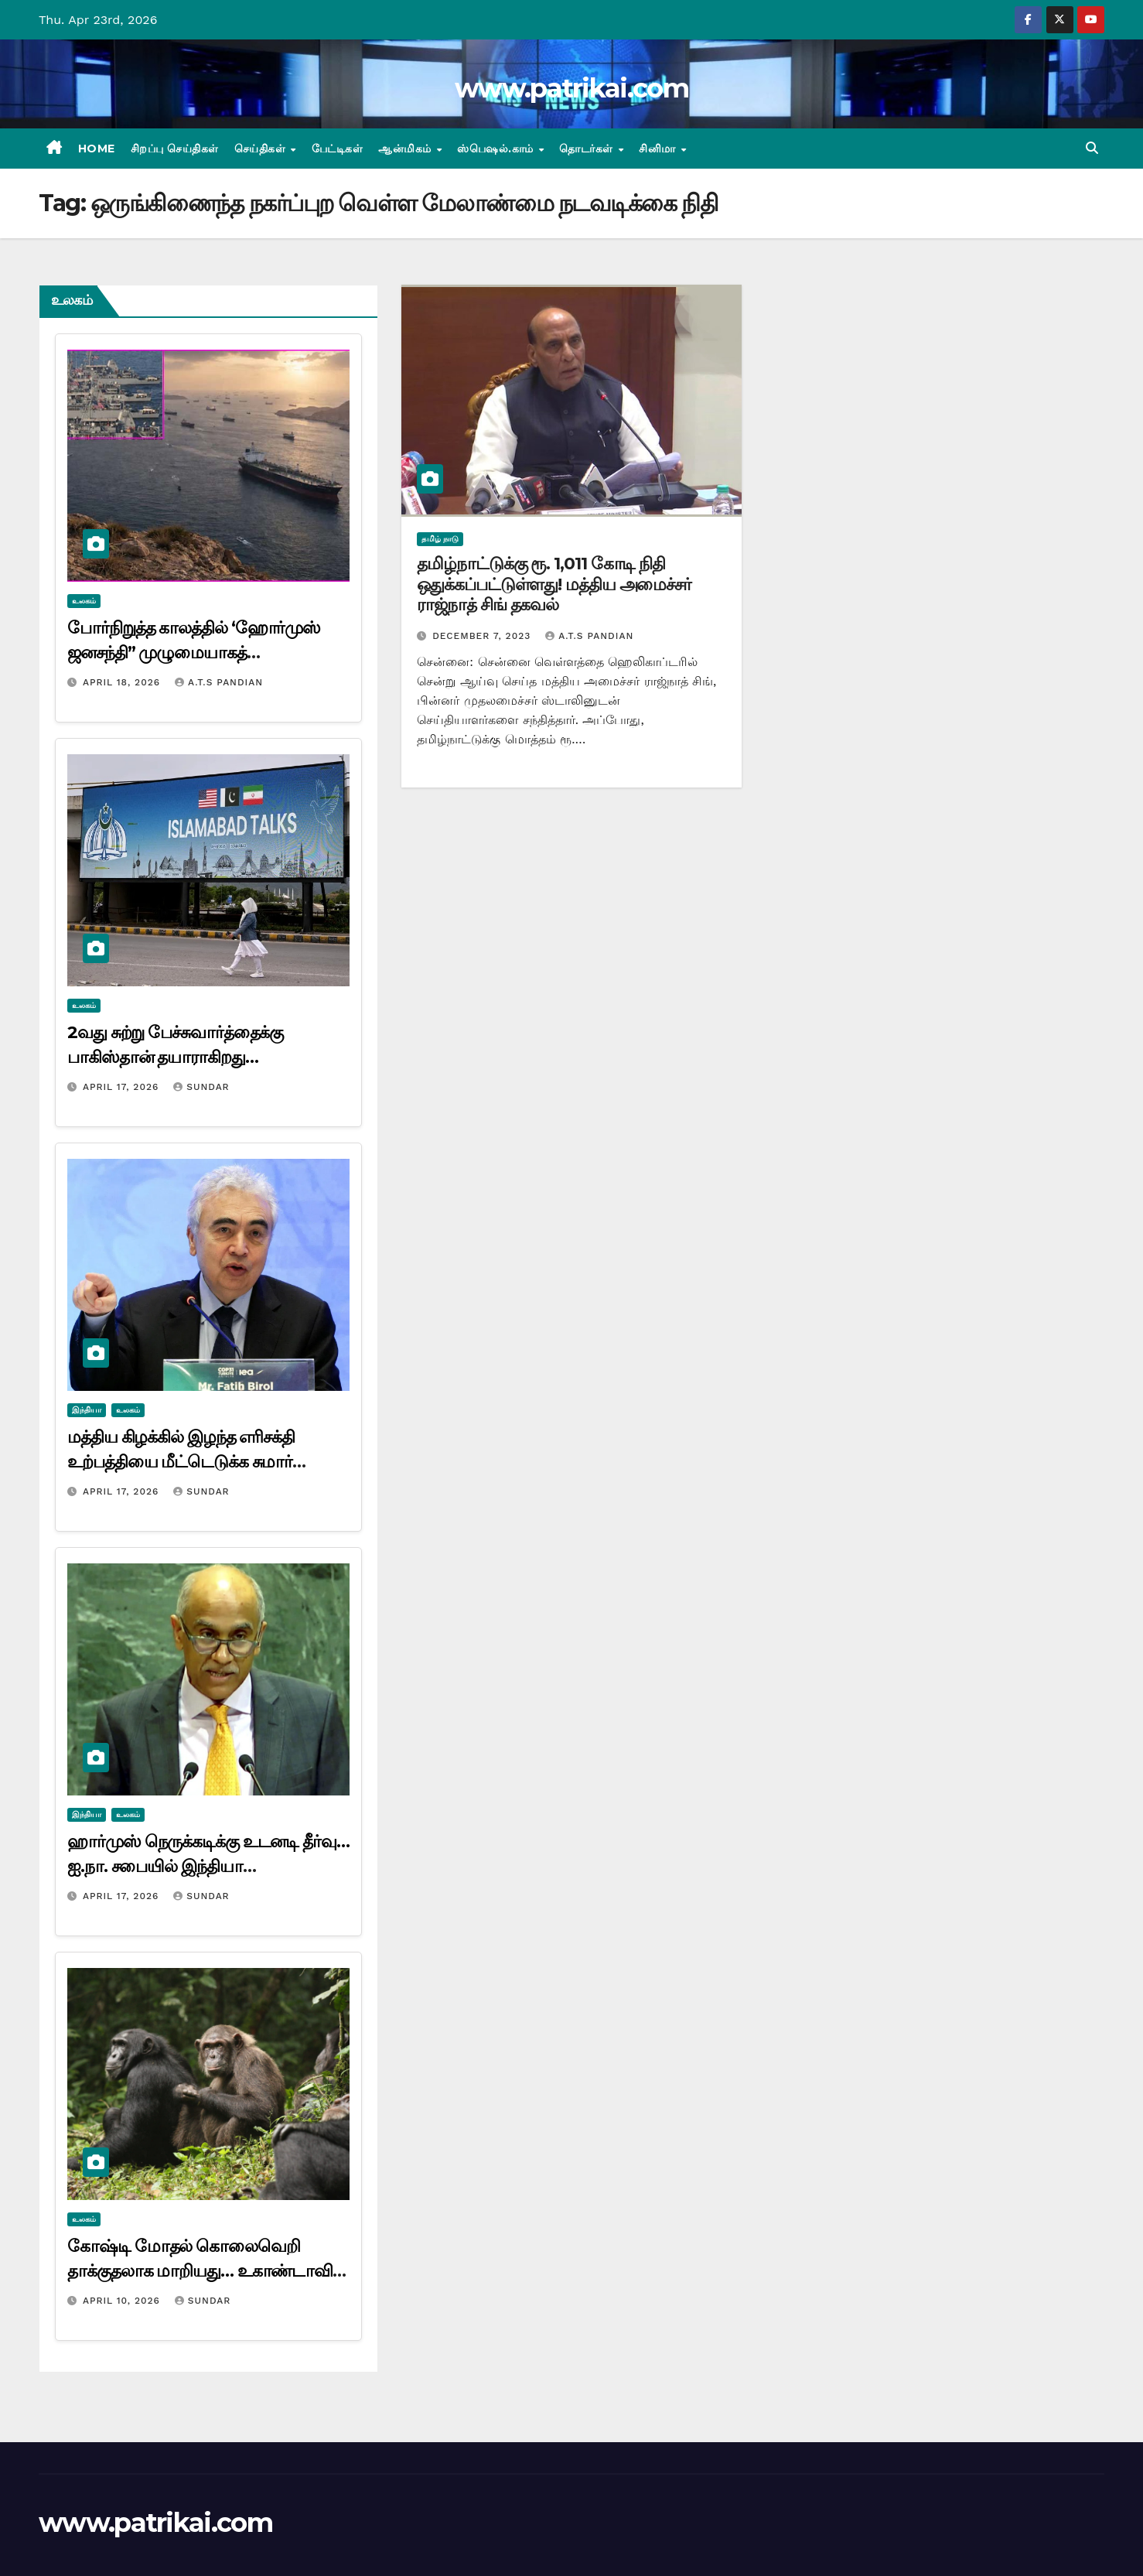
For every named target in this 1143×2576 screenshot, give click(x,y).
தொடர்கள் (587, 148)
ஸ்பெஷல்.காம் (497, 148)
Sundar (201, 1086)
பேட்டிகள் (337, 148)
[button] (1092, 148)
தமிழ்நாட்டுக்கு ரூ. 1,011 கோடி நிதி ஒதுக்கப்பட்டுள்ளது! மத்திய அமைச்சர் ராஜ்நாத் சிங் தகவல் (554, 584)
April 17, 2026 (122, 1086)
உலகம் (84, 600)
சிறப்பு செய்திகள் (175, 148)
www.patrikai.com (571, 88)
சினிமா (659, 148)
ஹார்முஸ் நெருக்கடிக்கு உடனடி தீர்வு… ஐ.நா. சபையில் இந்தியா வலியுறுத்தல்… (208, 1866)
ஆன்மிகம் (406, 148)
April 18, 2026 (123, 682)
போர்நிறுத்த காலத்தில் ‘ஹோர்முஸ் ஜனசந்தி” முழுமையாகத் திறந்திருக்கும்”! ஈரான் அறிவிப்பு (193, 652)
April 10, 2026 (123, 2300)
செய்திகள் (261, 148)
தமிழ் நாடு (440, 539)
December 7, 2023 (483, 635)
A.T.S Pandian (219, 682)
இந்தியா (86, 1410)
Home (96, 148)
